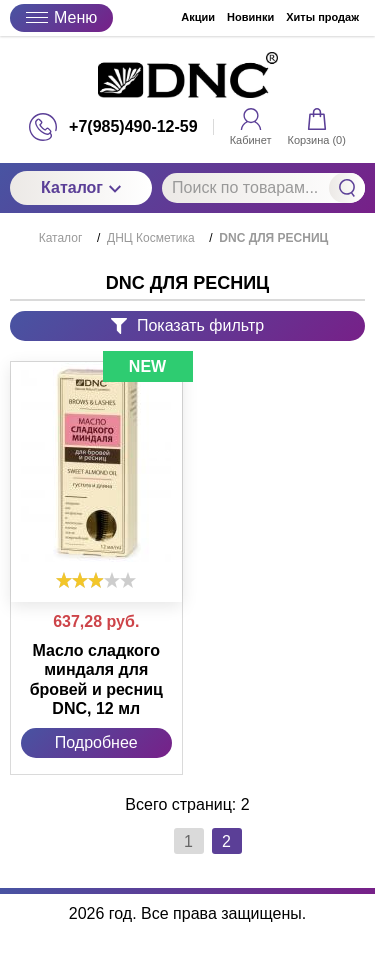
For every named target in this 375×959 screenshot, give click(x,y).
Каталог (81, 187)
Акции (198, 17)
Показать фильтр (187, 325)
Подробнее (96, 742)
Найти (347, 188)
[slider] (96, 580)
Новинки (250, 17)
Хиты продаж (322, 17)
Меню (61, 17)
